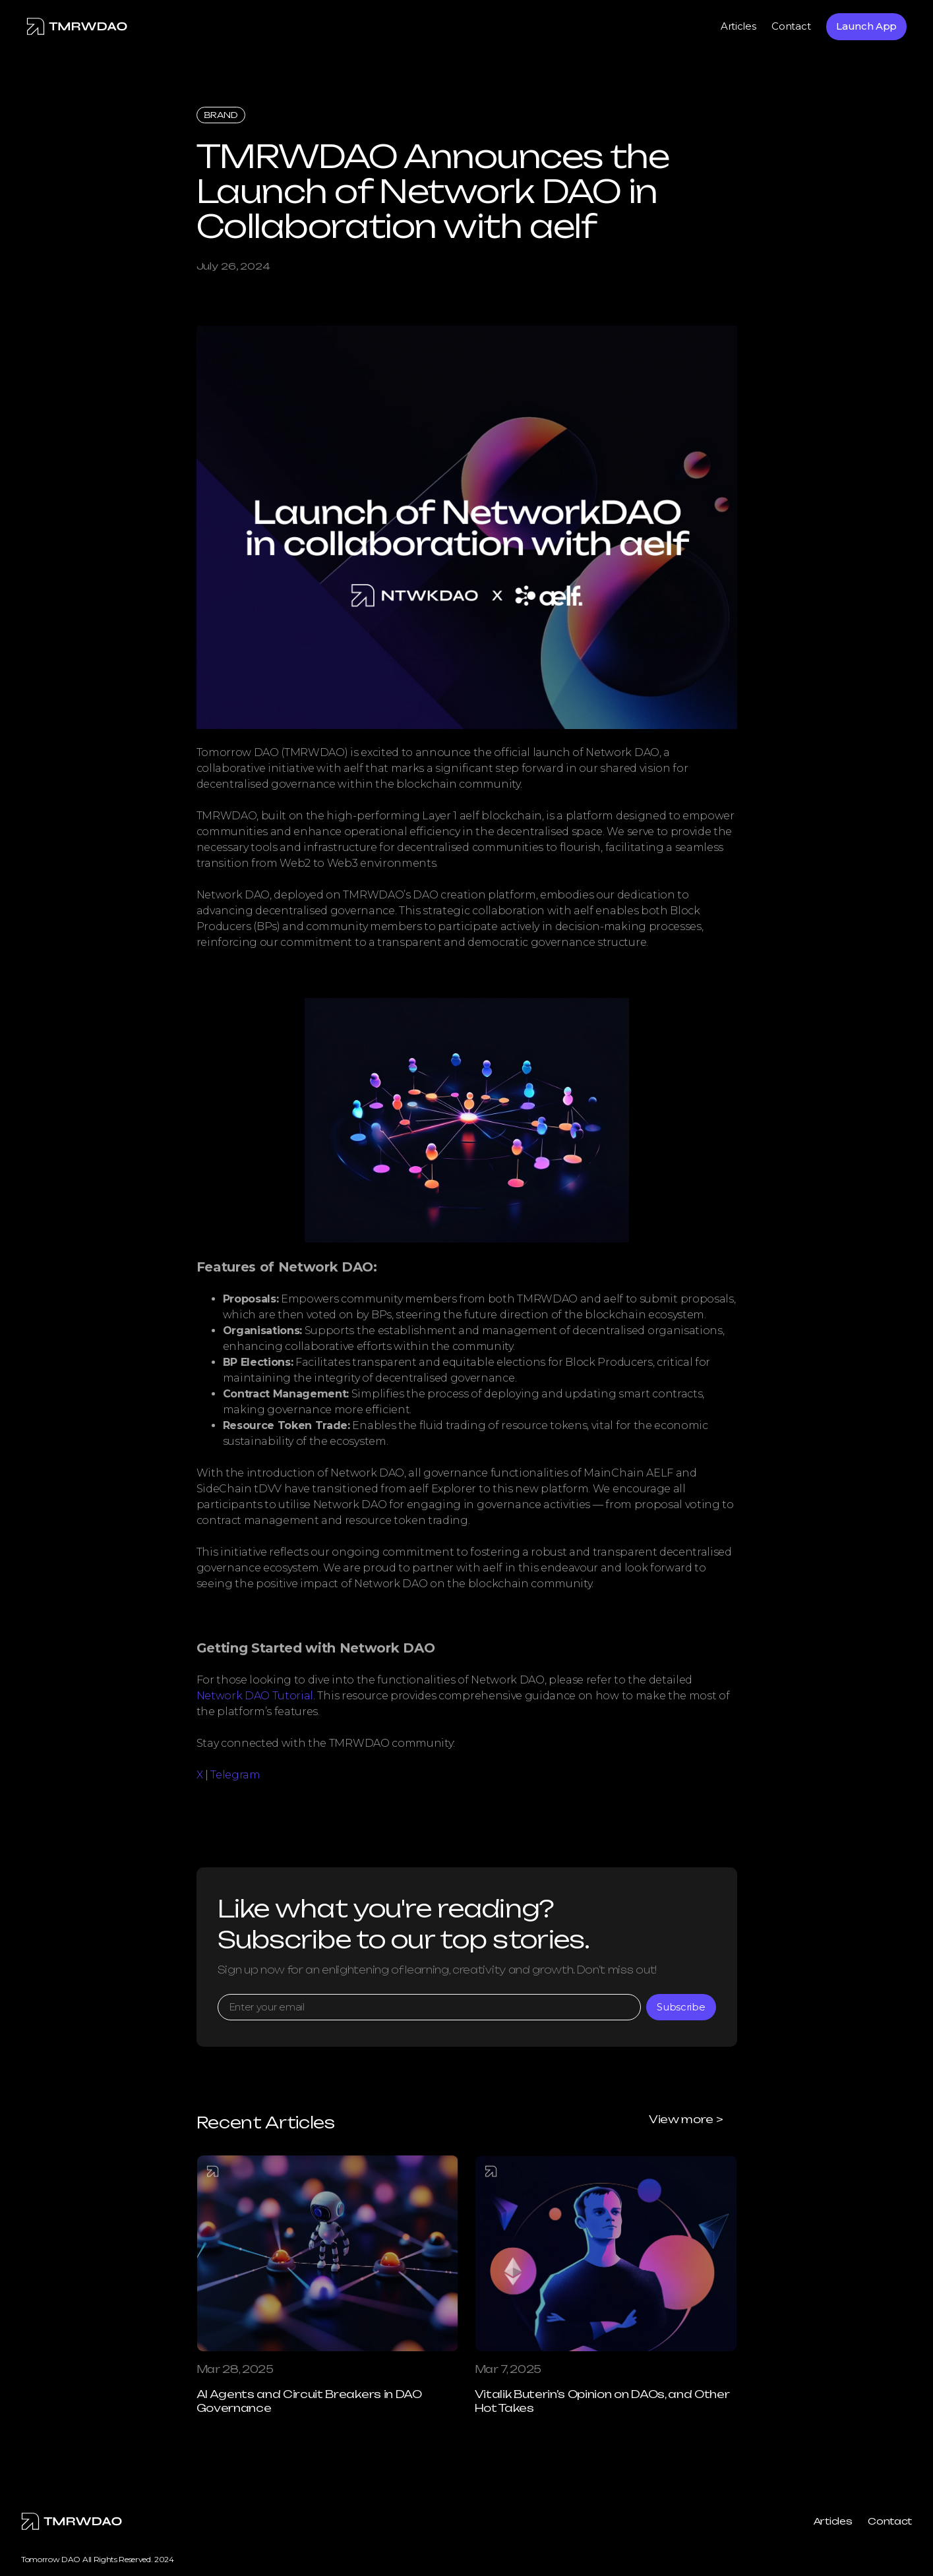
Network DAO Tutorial (255, 1695)
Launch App (866, 26)
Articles (738, 26)
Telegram (235, 1775)
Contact (790, 26)
